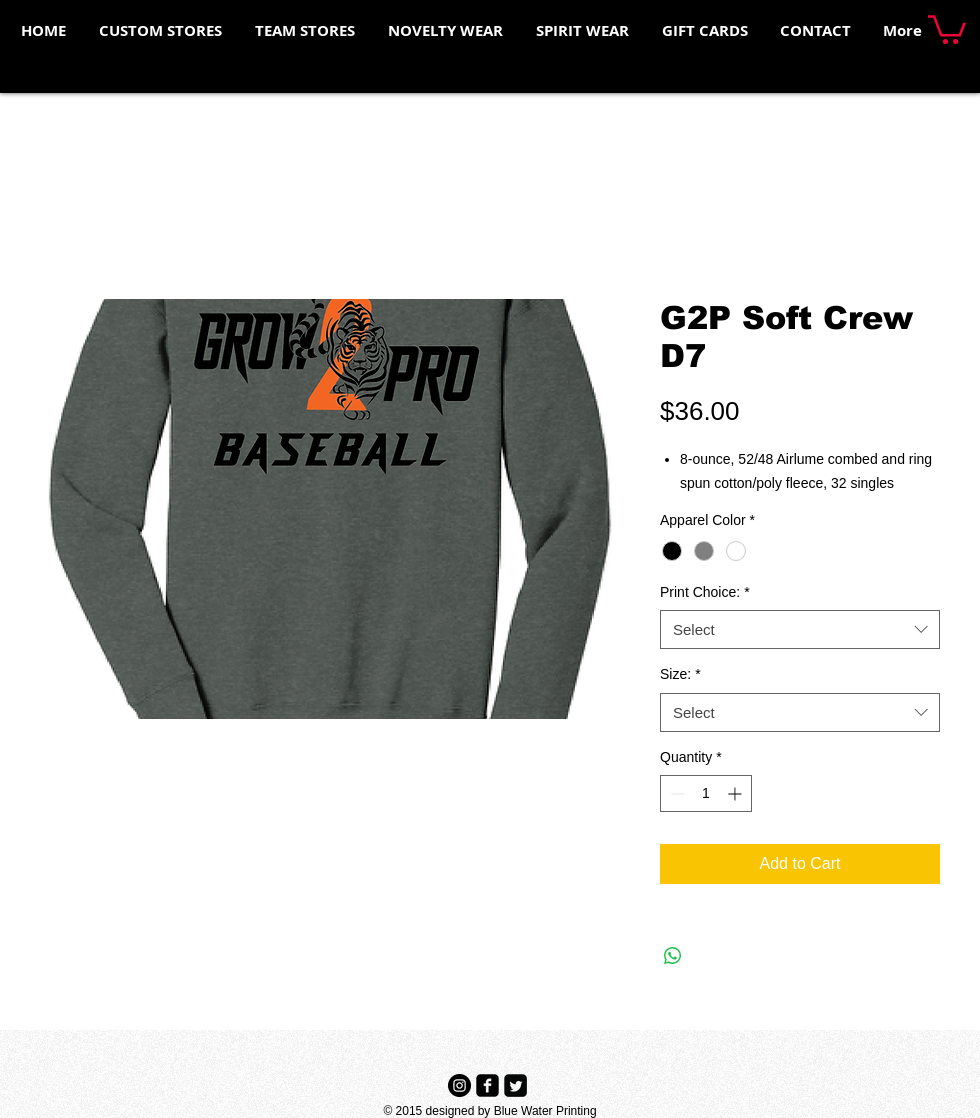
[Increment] (736, 793)
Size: (680, 674)
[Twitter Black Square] (515, 1085)
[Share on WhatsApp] (673, 956)
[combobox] (800, 629)
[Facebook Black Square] (487, 1085)
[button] (947, 28)
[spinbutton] (706, 793)
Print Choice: (705, 592)
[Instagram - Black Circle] (459, 1085)
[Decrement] (675, 793)
